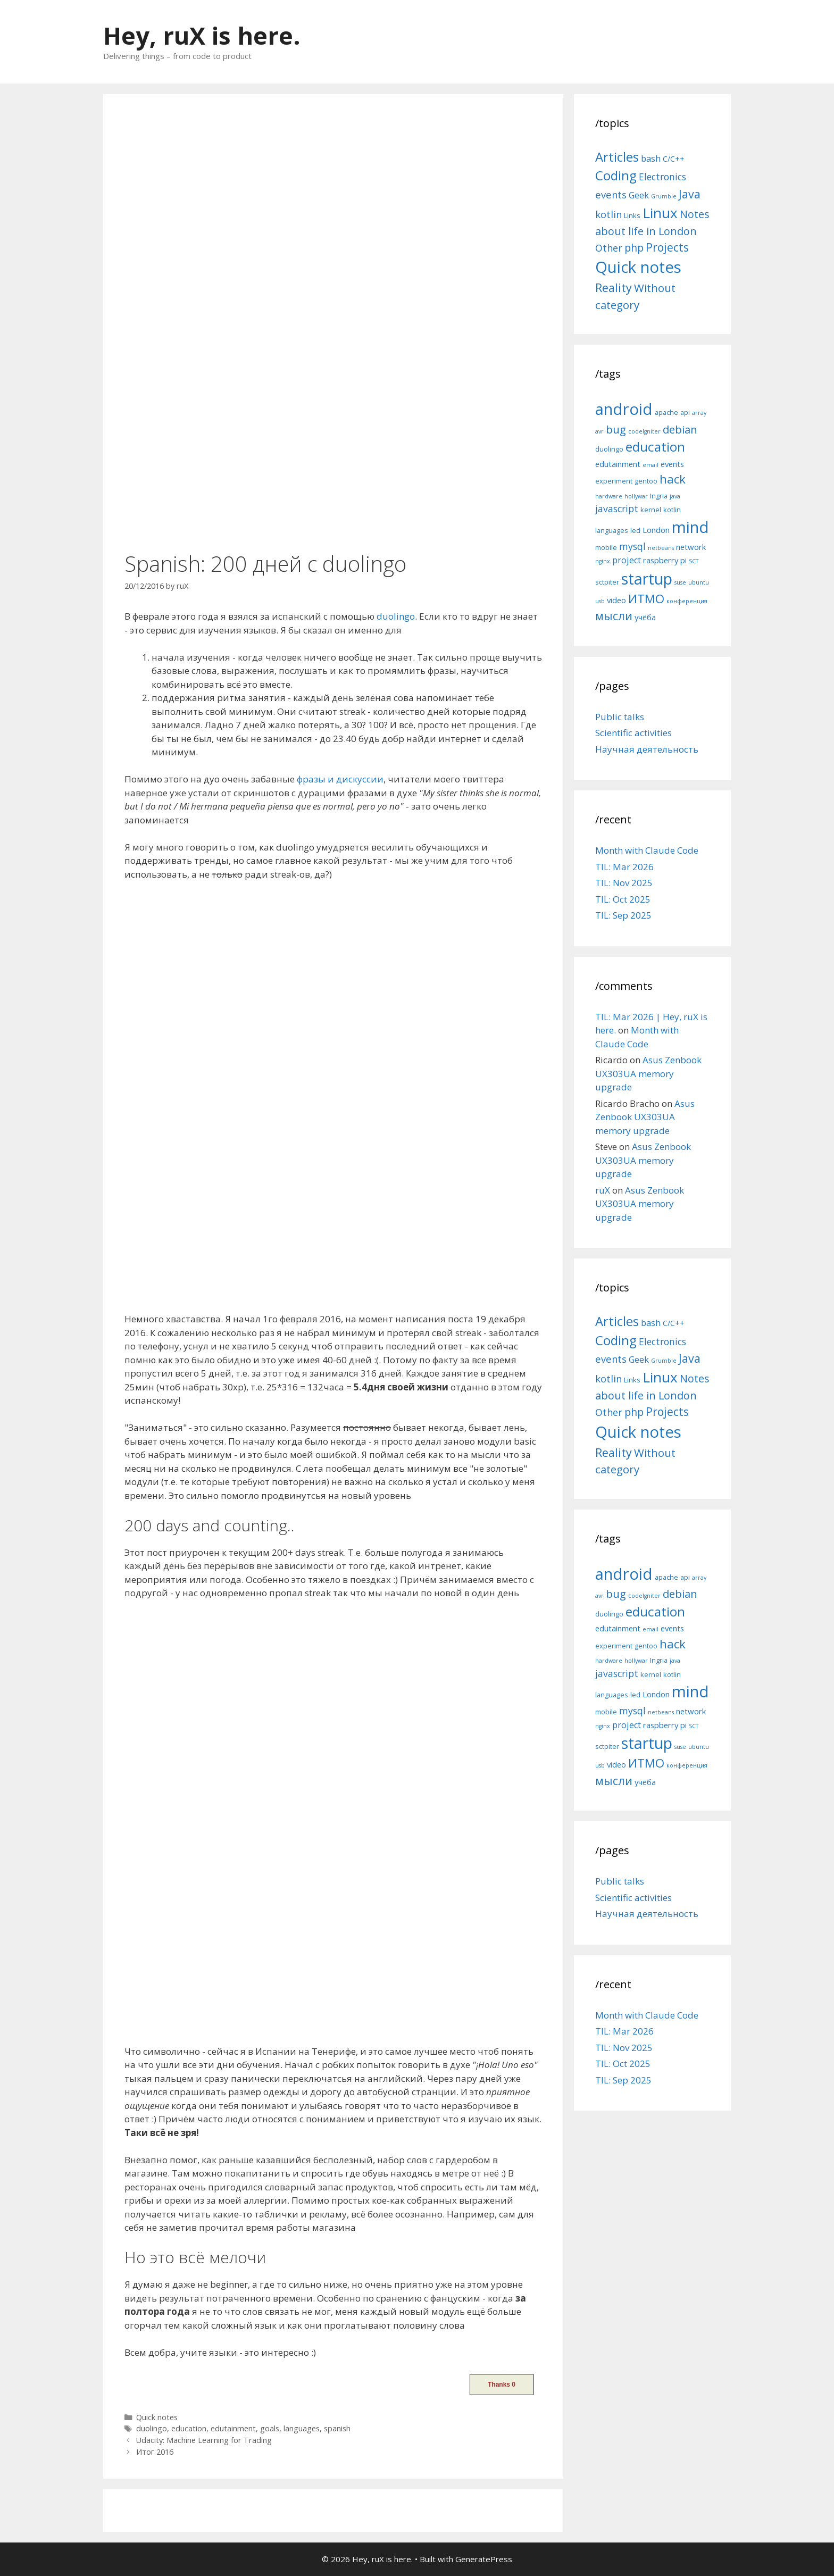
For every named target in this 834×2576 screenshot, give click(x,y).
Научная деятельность (646, 749)
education (188, 2428)
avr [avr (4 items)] (599, 431)
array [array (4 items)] (699, 412)
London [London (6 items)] (656, 529)
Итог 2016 (154, 2452)
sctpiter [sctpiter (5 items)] (607, 582)
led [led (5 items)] (635, 530)
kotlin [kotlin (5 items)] (672, 509)
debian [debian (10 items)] (680, 429)
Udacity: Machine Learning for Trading (204, 2440)
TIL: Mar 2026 (624, 867)
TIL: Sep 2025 (623, 915)
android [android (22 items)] (624, 409)
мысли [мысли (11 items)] (613, 615)
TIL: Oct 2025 (622, 899)
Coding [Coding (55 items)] (616, 175)
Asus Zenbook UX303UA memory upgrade (648, 1073)
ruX (602, 1190)
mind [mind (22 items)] (690, 527)
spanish (337, 2428)
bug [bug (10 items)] (616, 429)
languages (301, 2428)
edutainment (233, 2428)
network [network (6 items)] (691, 546)
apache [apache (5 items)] (666, 412)
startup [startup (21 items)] (646, 578)
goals (269, 2428)
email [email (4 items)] (650, 465)
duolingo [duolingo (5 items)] (609, 449)
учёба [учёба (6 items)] (645, 617)
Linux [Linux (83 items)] (660, 212)
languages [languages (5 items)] (611, 530)
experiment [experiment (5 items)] (613, 481)
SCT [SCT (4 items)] (693, 561)
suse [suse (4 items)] (680, 582)
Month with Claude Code (646, 850)
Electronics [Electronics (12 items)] (662, 176)
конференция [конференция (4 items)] (686, 601)
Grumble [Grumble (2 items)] (664, 196)
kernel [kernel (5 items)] (650, 509)
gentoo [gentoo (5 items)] (646, 481)
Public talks (619, 717)
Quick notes (157, 2417)
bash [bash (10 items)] (651, 158)
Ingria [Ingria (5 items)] (659, 496)
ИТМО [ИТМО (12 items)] (646, 598)
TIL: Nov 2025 (624, 883)
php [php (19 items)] (634, 247)
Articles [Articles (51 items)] (617, 156)
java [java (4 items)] (675, 496)
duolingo (396, 616)
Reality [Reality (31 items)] (613, 287)
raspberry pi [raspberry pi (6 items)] (665, 560)
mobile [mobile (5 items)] (606, 547)
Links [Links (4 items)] (632, 215)
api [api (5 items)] (685, 412)
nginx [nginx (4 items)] (602, 561)
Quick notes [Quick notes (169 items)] (638, 267)
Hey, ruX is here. (202, 35)
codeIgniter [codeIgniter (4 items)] (644, 431)
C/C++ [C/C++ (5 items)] (674, 159)
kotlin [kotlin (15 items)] (608, 214)
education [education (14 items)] (655, 446)
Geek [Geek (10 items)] (639, 195)
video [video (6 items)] (616, 600)
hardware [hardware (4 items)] (608, 496)
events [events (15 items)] (611, 194)
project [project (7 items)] (626, 560)
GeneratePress (483, 2559)
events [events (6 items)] (672, 463)
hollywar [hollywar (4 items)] (636, 496)
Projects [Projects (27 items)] (667, 247)
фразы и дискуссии (340, 779)
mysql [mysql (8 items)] (632, 546)
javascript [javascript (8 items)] (616, 508)
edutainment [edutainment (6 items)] (617, 463)
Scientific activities (633, 733)
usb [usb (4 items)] (600, 601)
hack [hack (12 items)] (673, 479)
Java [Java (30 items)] (689, 194)
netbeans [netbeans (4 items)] (661, 548)
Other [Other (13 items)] (608, 247)
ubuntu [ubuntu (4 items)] (698, 582)
